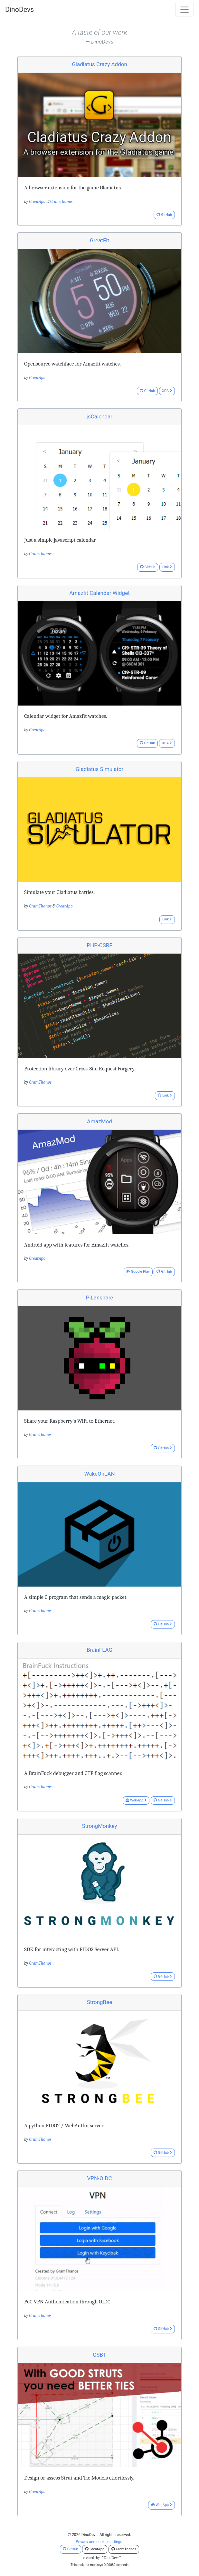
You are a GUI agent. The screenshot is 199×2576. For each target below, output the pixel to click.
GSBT (99, 2354)
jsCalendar (99, 416)
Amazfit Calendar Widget (99, 593)
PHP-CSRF (99, 945)
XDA (167, 391)
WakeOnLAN (99, 1473)
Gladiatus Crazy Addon (99, 64)
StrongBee (99, 2002)
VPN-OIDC (99, 2178)
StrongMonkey (99, 1826)
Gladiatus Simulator (100, 769)
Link (167, 567)
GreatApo (37, 201)
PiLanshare (99, 1297)
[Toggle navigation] (184, 9)
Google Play (138, 1271)
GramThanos (61, 201)
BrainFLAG (99, 1650)
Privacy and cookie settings (99, 2542)
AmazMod (99, 1121)
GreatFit (99, 240)
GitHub (164, 215)
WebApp (136, 1800)
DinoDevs (19, 9)
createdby (99, 2557)
